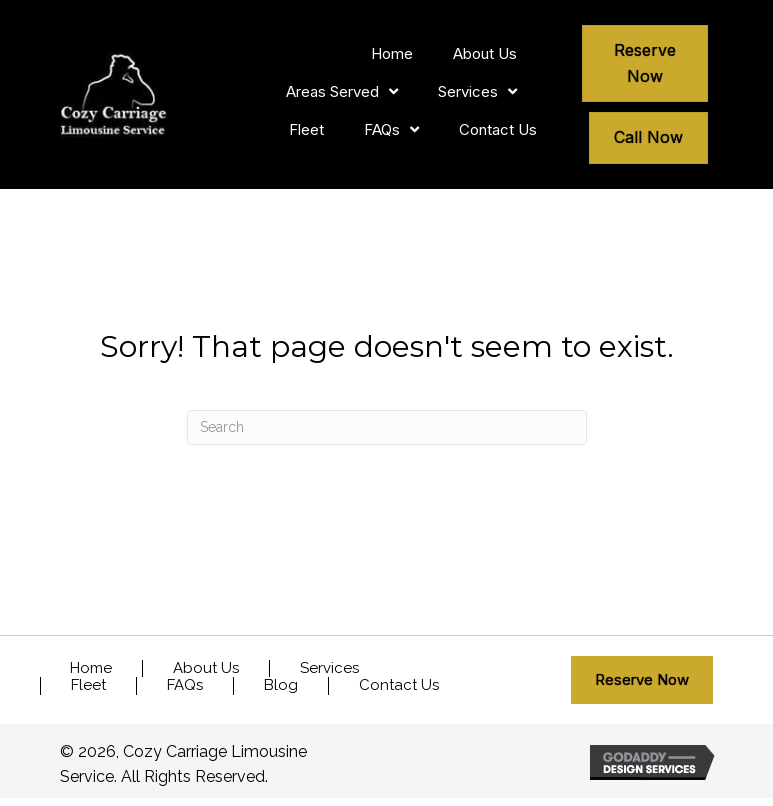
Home (91, 668)
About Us (206, 668)
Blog (281, 685)
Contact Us (399, 685)
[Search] (387, 427)
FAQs (185, 685)
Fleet (88, 685)
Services (329, 668)
